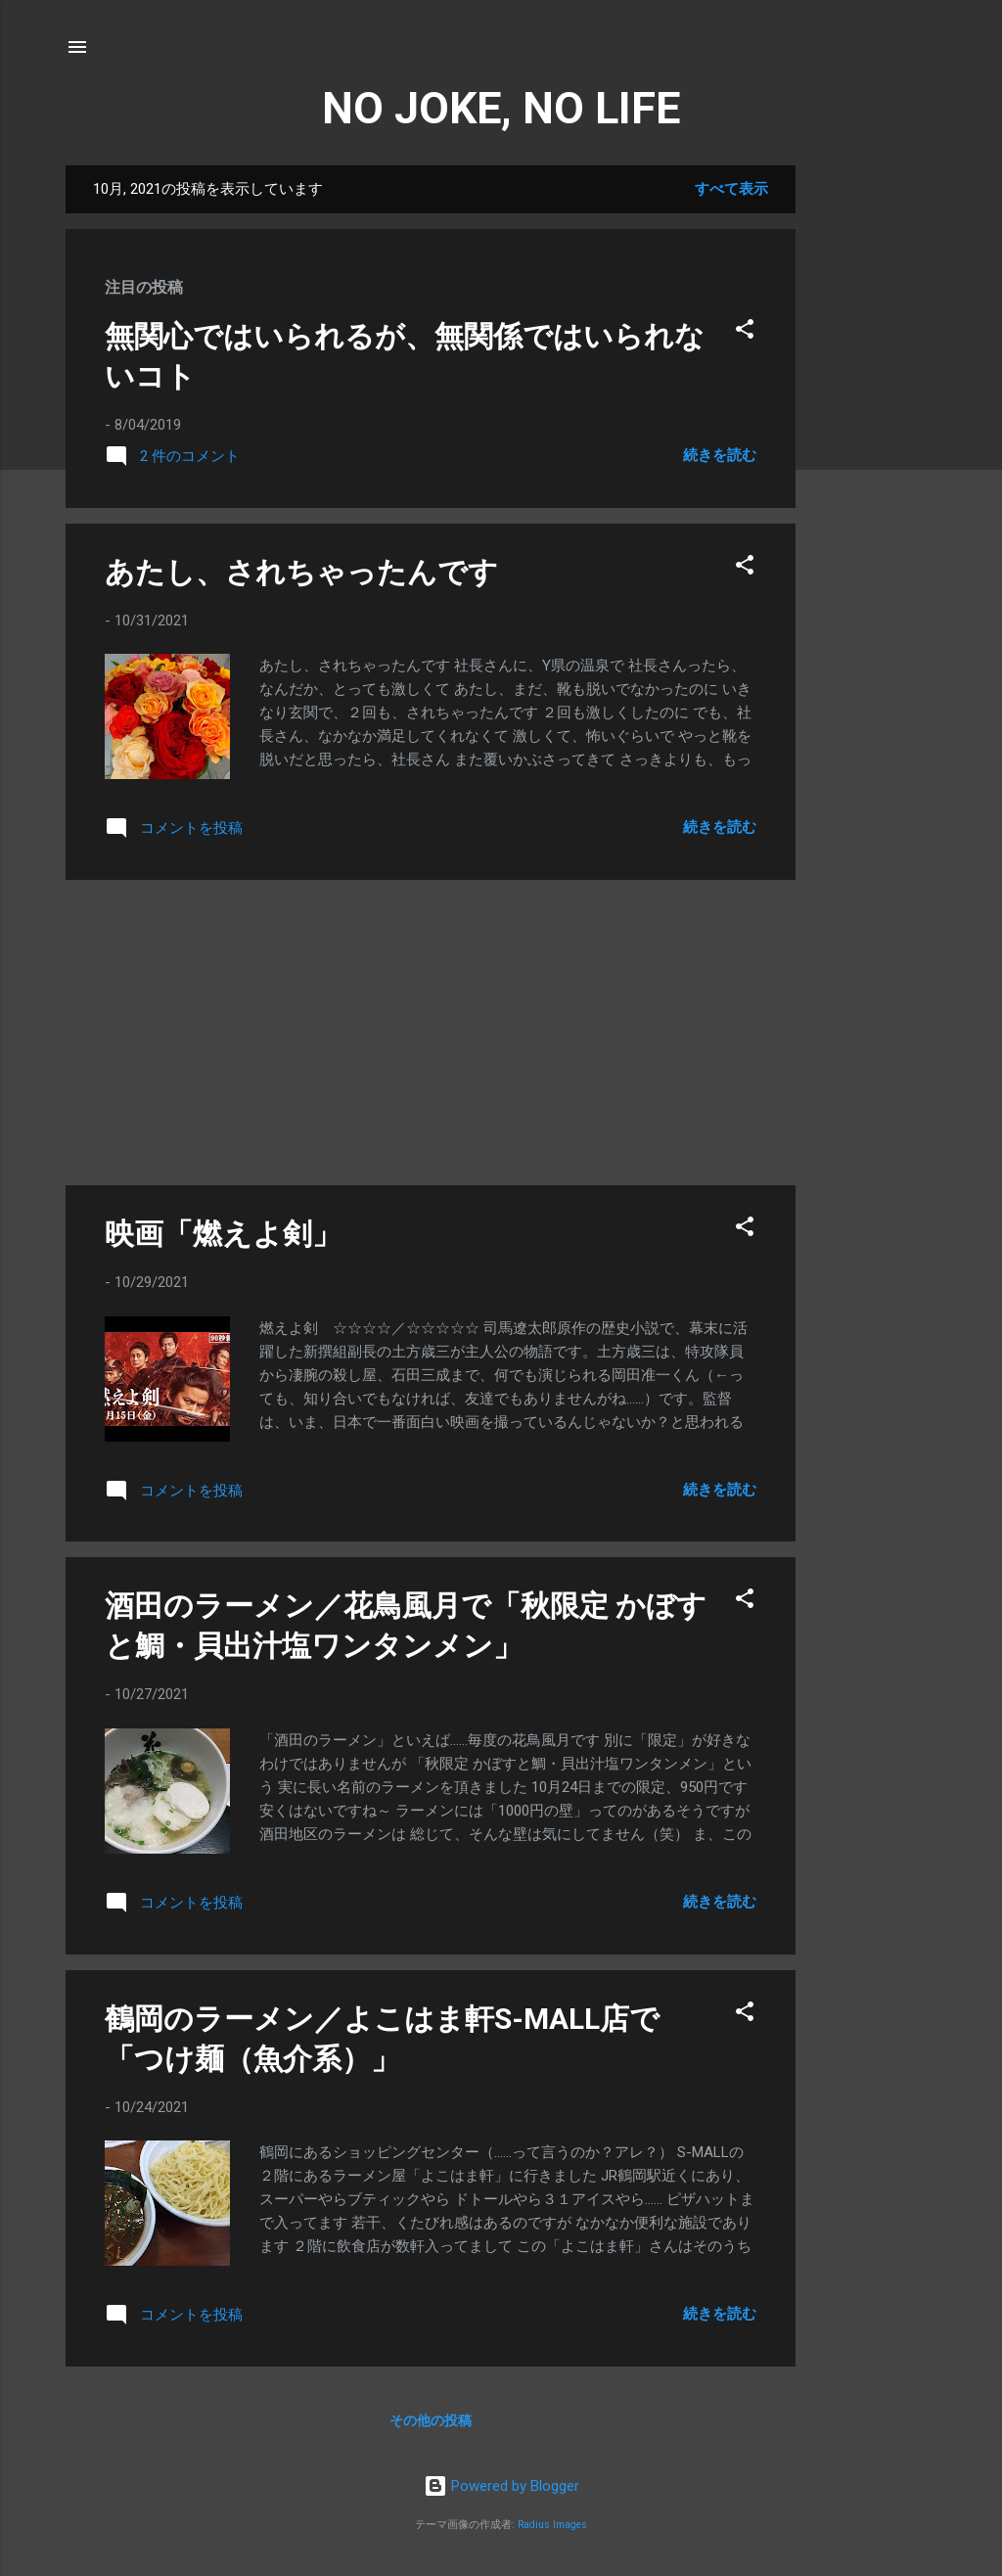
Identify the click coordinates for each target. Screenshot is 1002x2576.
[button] (744, 332)
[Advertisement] (873, 459)
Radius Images (552, 2524)
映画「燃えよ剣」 (223, 1234)
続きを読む (719, 455)
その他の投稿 (430, 2420)
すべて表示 (731, 189)
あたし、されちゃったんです (301, 572)
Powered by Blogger (501, 2486)
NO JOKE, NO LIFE (501, 108)
